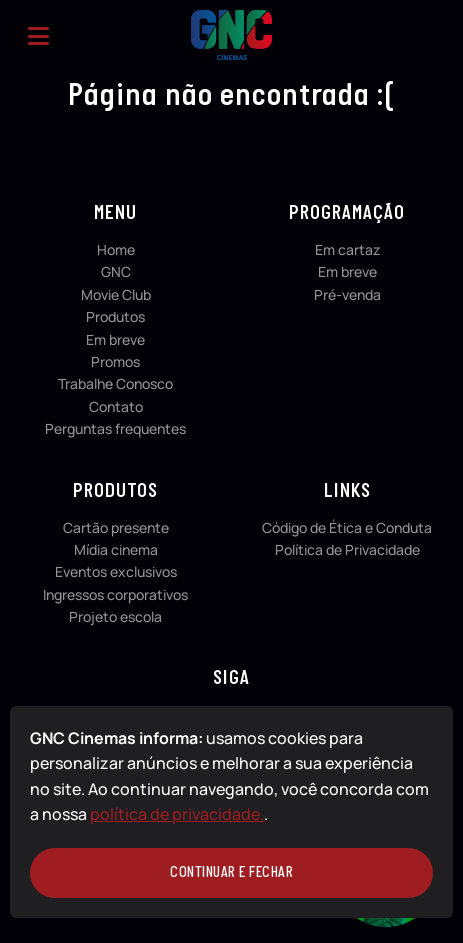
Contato (116, 406)
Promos (115, 361)
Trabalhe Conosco (115, 383)
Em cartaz (347, 249)
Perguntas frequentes (115, 428)
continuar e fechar (231, 872)
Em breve (115, 339)
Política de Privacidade (347, 549)
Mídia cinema (116, 549)
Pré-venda (347, 294)
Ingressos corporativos (115, 594)
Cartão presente (116, 527)
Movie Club (116, 294)
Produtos (115, 316)
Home (116, 249)
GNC (116, 271)
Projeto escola (115, 616)
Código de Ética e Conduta (347, 527)
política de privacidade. (177, 814)
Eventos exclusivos (116, 571)
